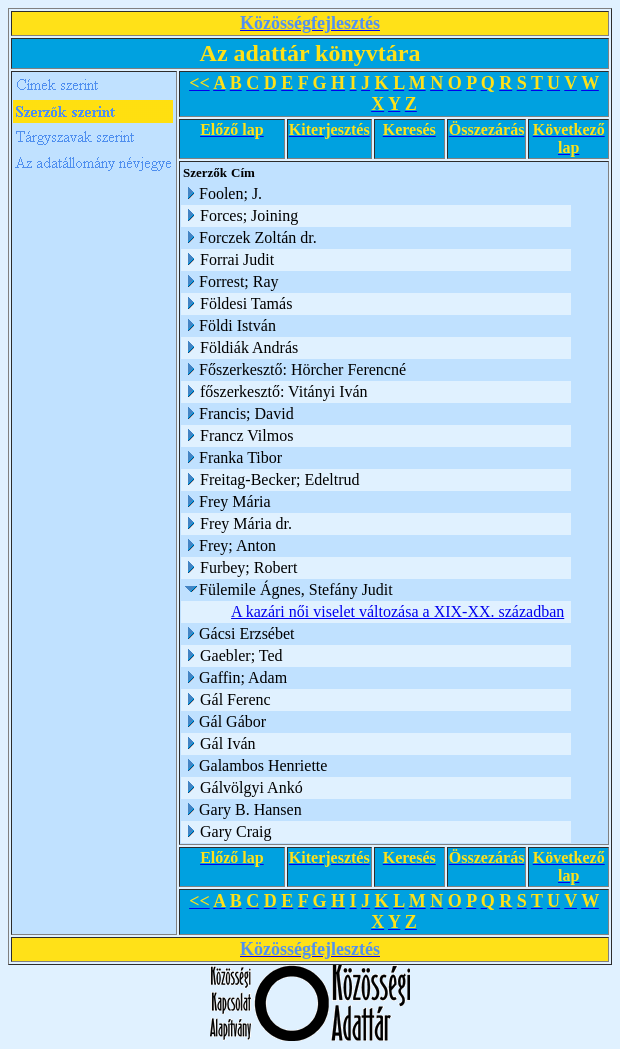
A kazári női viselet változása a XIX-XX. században (397, 611)
